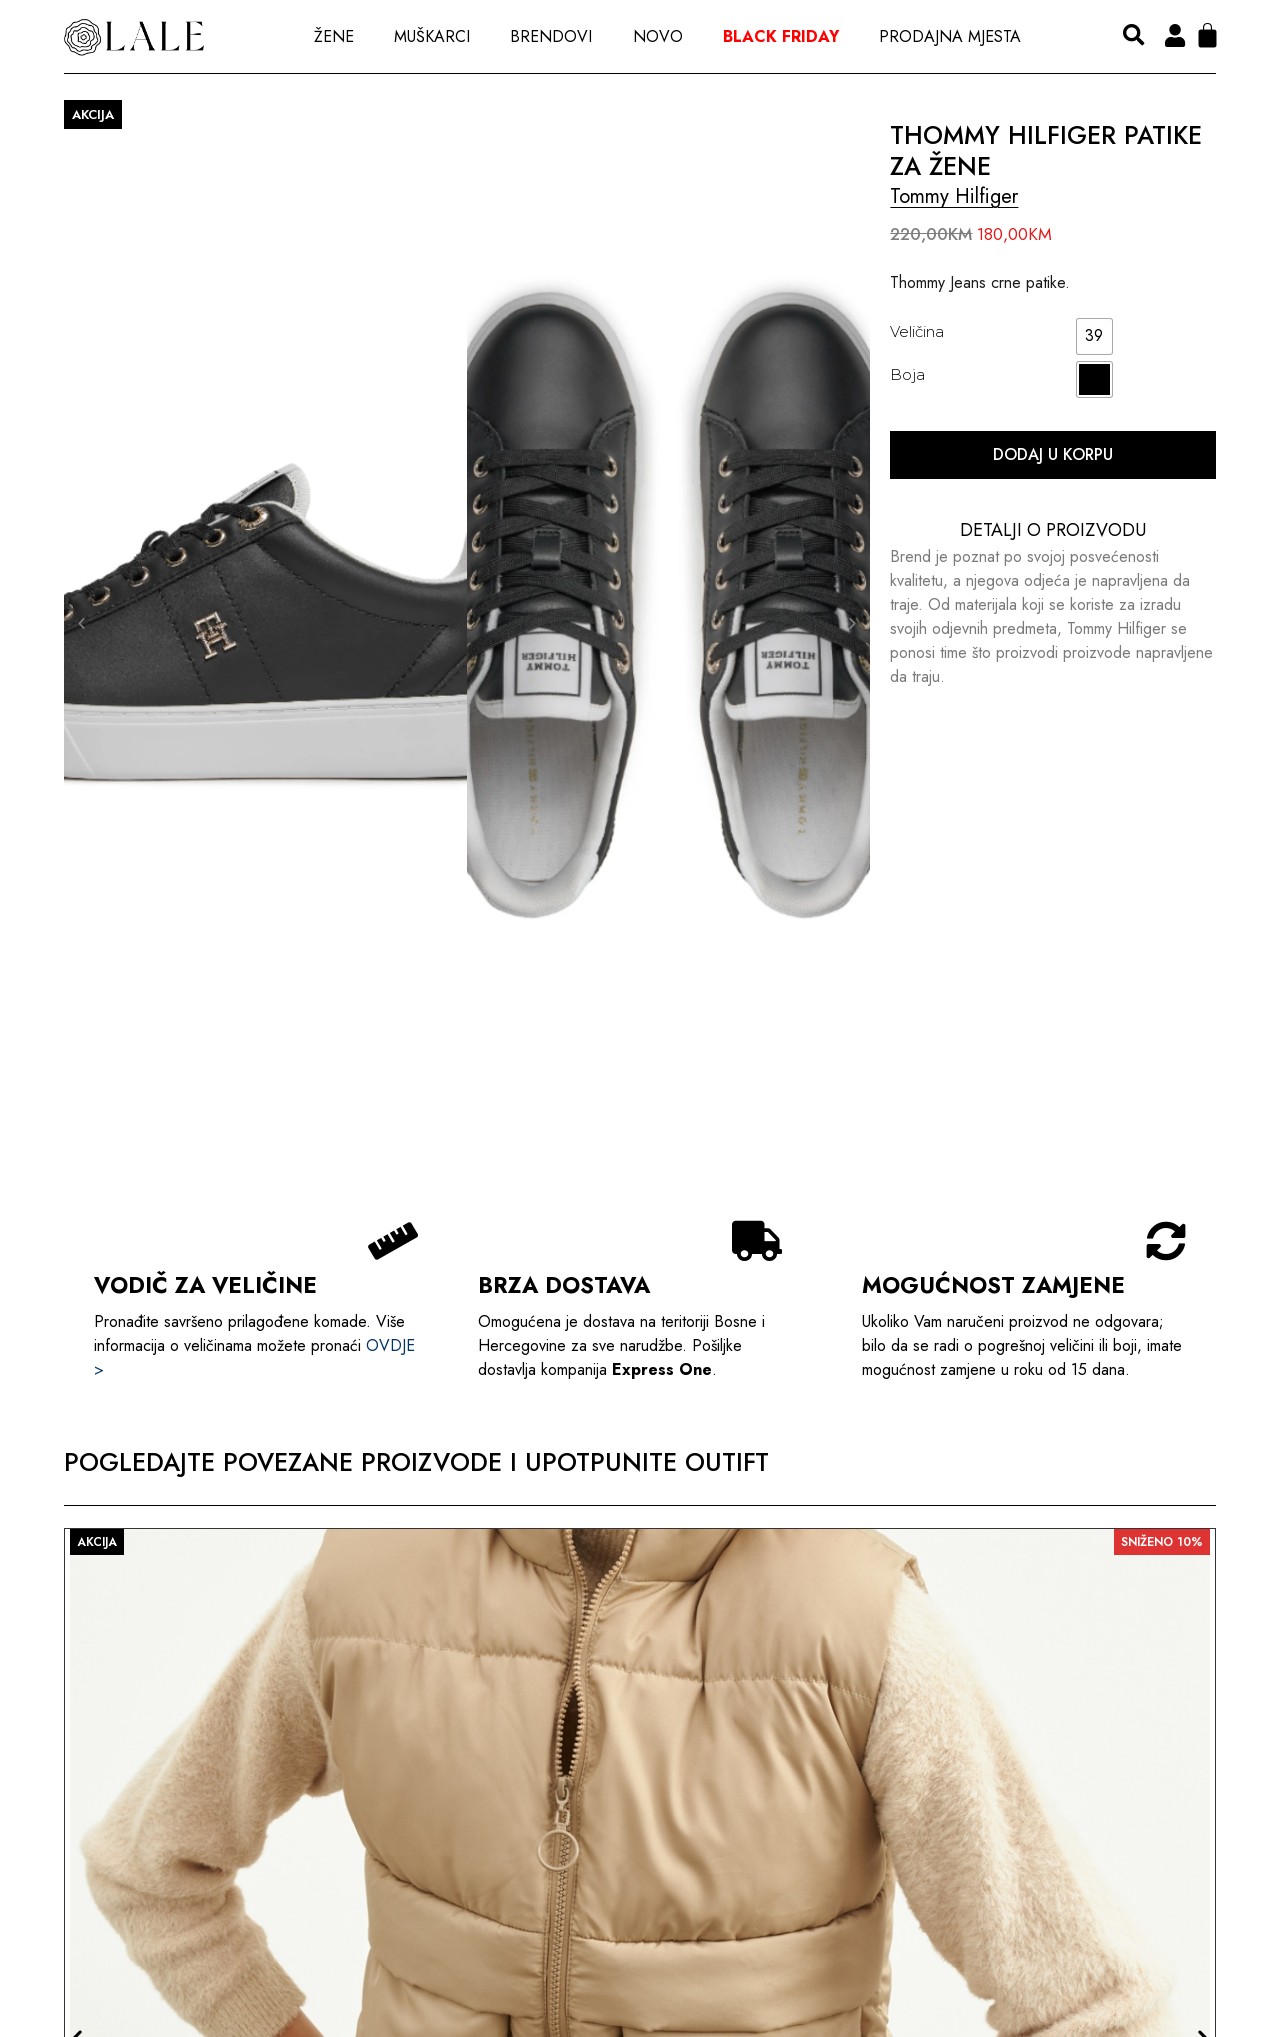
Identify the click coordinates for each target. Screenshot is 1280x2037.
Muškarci (432, 36)
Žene (334, 36)
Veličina (917, 331)
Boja (907, 374)
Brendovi (551, 36)
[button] (1133, 36)
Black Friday (781, 36)
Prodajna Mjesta (950, 36)
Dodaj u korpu (1053, 454)
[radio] (1094, 336)
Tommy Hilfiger (954, 196)
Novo (658, 36)
